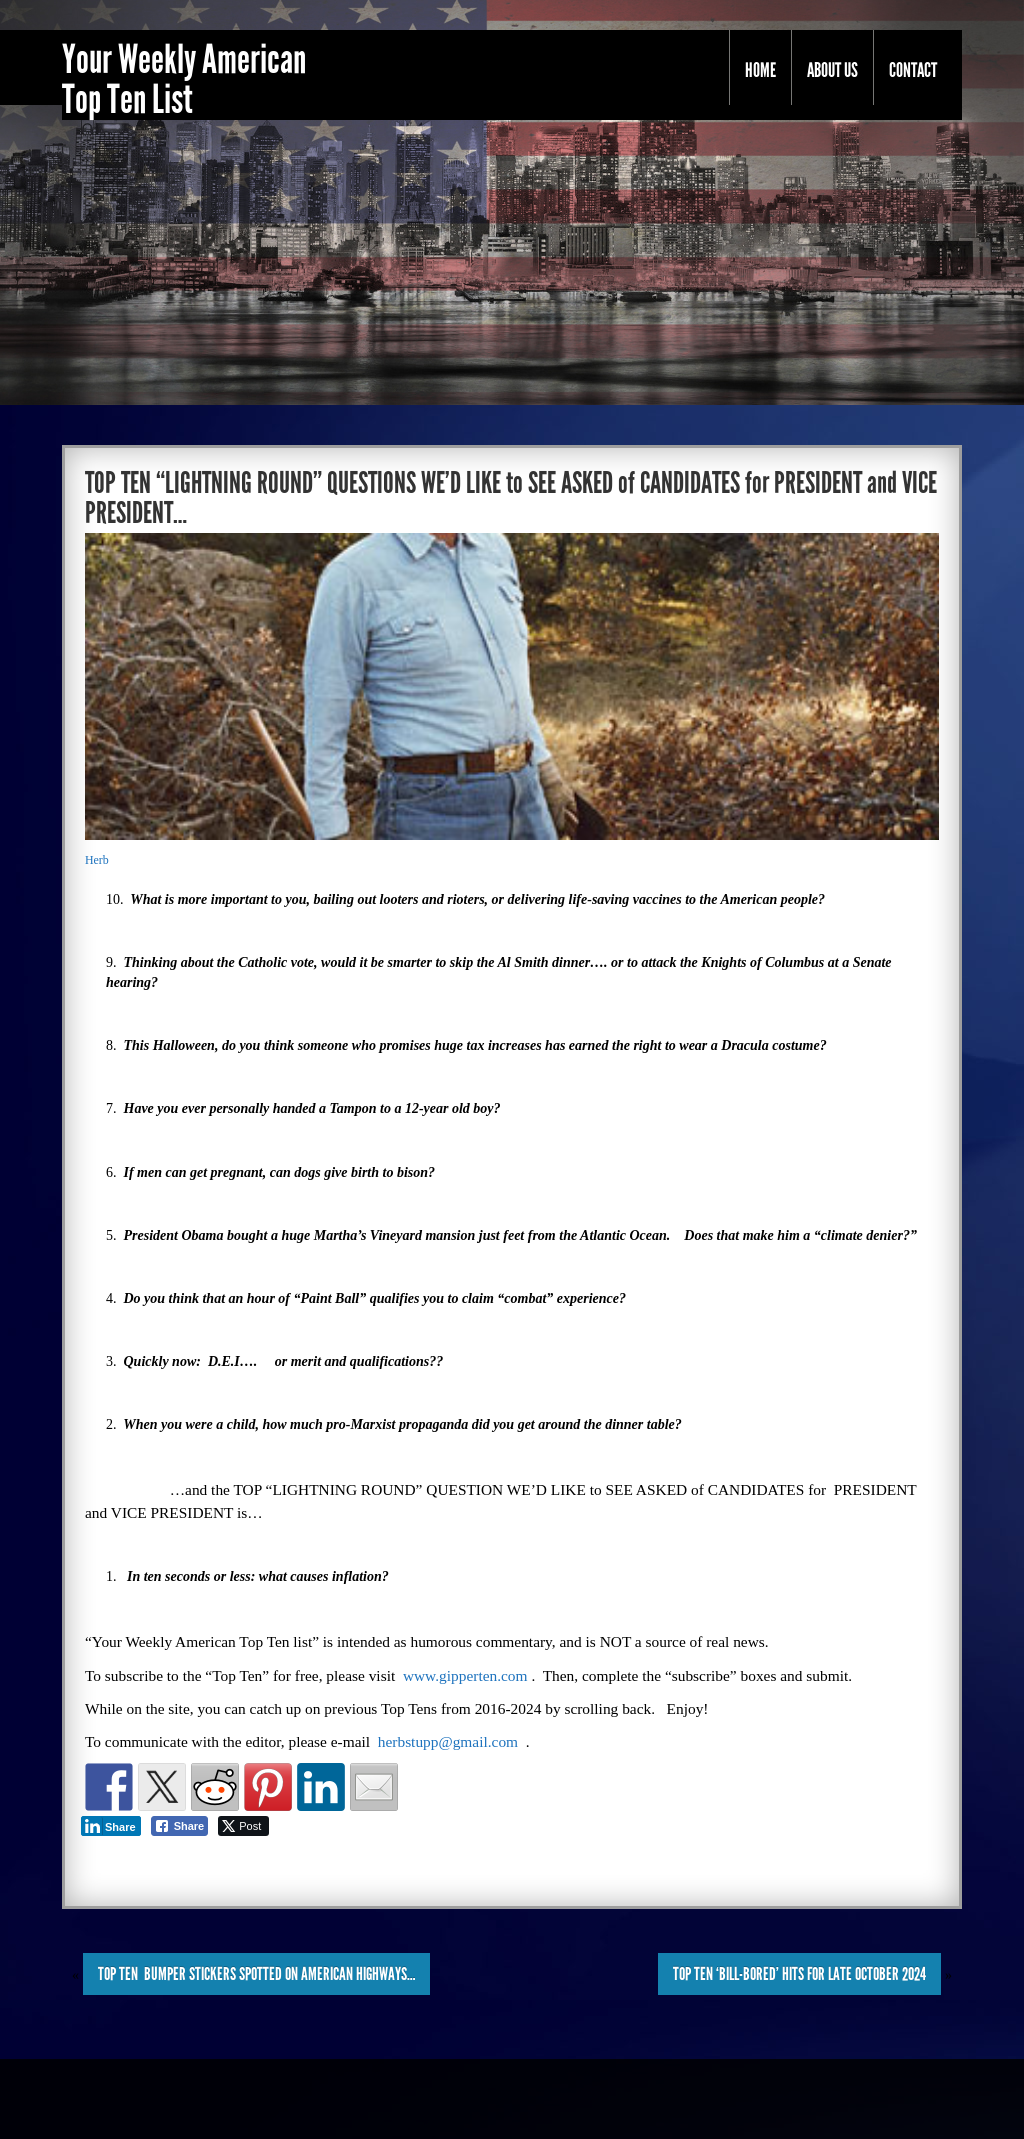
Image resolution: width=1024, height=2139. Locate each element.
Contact (913, 70)
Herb (97, 860)
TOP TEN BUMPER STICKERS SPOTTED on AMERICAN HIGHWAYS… (256, 1974)
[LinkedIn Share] (111, 1826)
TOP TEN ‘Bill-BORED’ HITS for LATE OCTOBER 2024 (799, 1974)
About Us (832, 70)
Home (760, 70)
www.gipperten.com (465, 1675)
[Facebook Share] (180, 1826)
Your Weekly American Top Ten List (184, 80)
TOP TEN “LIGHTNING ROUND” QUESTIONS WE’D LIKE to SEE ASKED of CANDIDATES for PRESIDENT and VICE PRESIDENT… (511, 498)
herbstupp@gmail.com (448, 1741)
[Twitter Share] (243, 1826)
